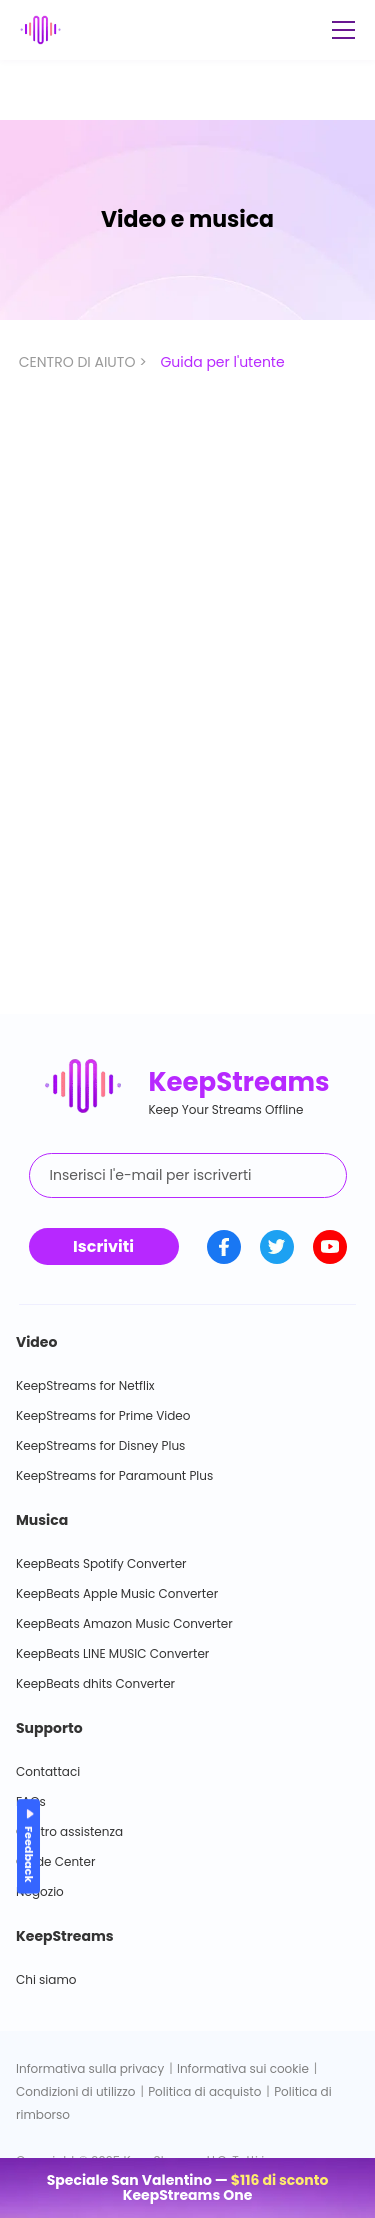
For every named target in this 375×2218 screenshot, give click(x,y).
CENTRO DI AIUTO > (85, 362)
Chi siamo (46, 1979)
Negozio (40, 1891)
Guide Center (55, 1861)
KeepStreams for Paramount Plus (114, 1475)
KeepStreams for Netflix (85, 1385)
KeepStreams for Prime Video (103, 1415)
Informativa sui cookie (243, 2068)
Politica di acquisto (204, 2091)
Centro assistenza (69, 1831)
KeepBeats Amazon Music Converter (124, 1623)
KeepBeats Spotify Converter (101, 1563)
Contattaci (48, 1771)
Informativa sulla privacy (90, 2068)
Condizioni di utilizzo (75, 2091)
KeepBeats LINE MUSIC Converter (112, 1653)
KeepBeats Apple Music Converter (117, 1593)
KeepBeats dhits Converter (95, 1683)
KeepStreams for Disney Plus (100, 1445)
